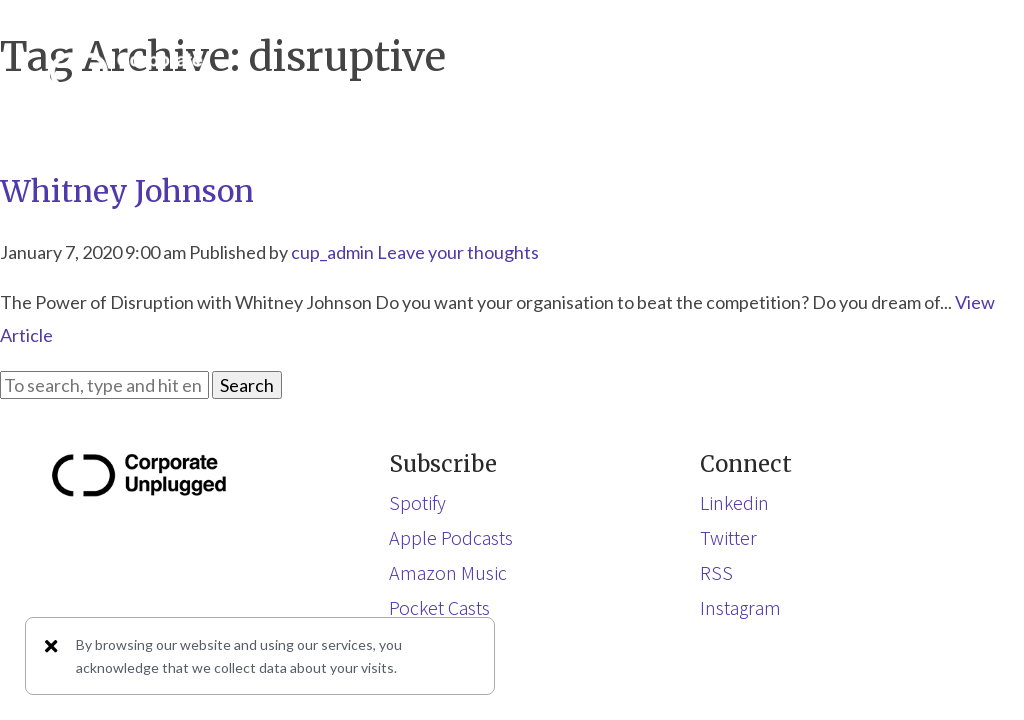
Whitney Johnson (127, 191)
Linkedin (734, 502)
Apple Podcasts (451, 537)
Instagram (740, 607)
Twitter (728, 537)
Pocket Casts (439, 607)
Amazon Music (448, 572)
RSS (716, 572)
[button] (954, 72)
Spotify (417, 502)
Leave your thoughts (458, 252)
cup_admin (332, 252)
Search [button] (247, 385)
